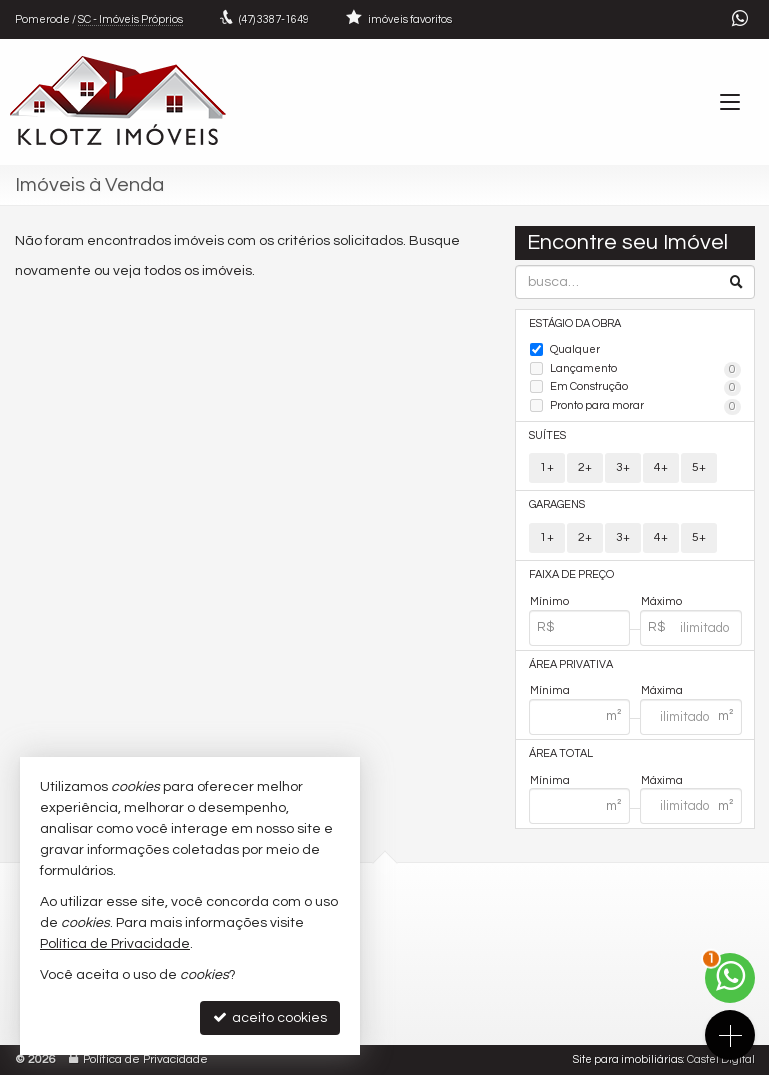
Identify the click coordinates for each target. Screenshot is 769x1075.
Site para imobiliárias (628, 1059)
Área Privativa (571, 664)
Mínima (550, 690)
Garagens (557, 504)
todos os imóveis (198, 271)
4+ (661, 467)
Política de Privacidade (145, 1059)
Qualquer (575, 349)
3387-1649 (274, 19)
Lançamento (645, 370)
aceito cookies (270, 1017)
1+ (547, 467)
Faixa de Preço (571, 574)
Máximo (661, 601)
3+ (623, 467)
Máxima (662, 690)
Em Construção (645, 388)
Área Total (561, 753)
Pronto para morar (645, 407)
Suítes (547, 435)
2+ (585, 467)
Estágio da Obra (575, 323)
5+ (699, 467)
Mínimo (549, 601)
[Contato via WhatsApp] (730, 978)
